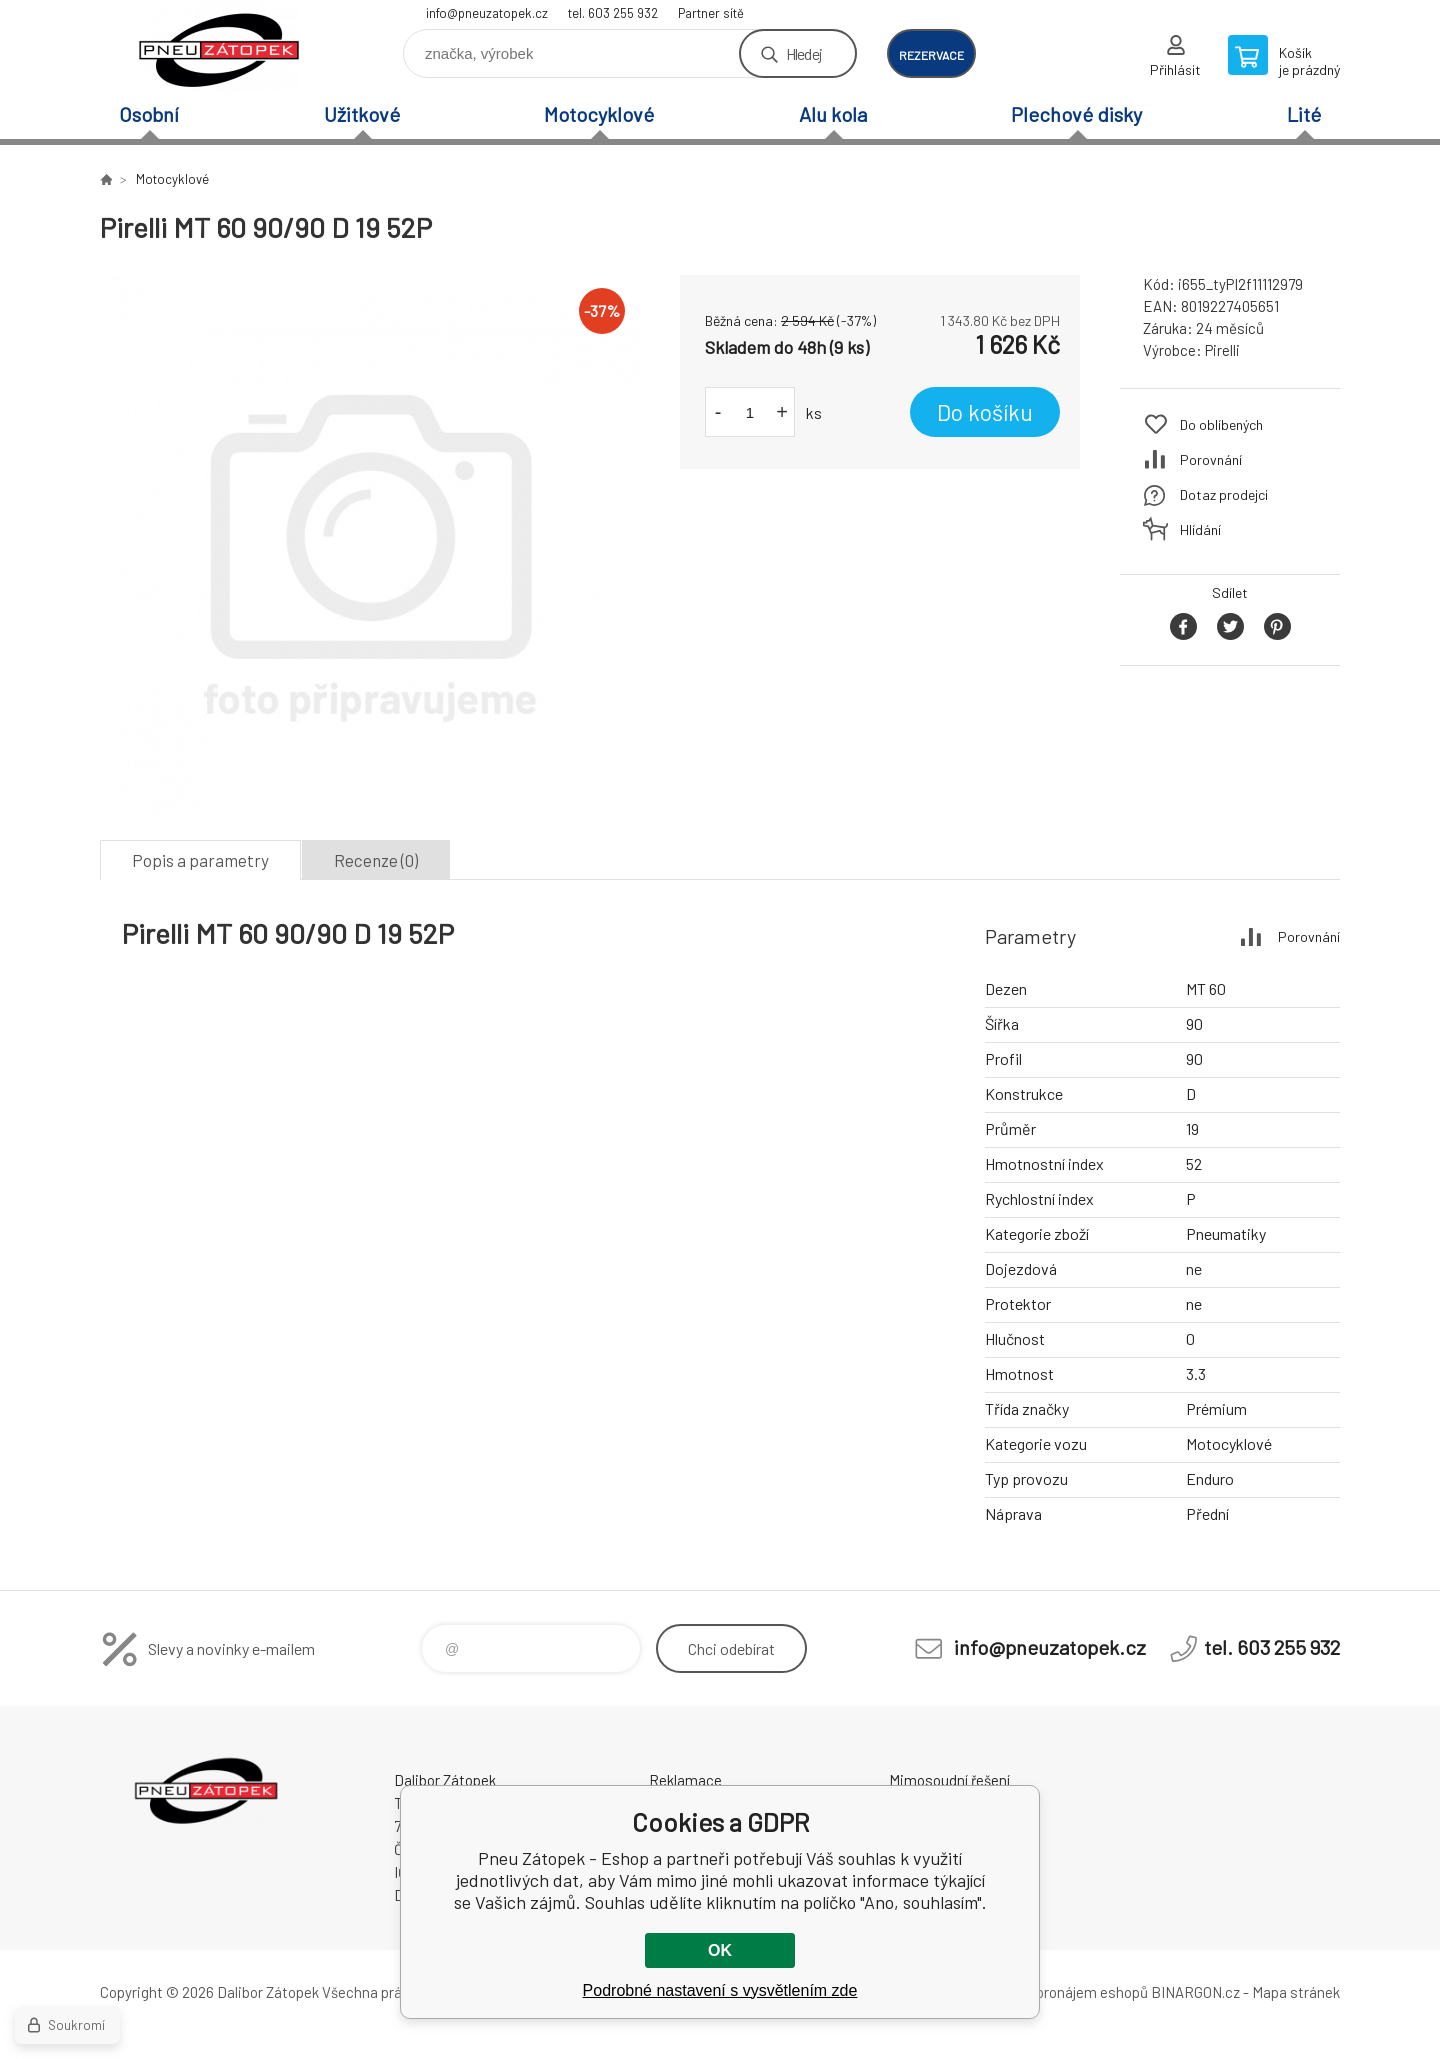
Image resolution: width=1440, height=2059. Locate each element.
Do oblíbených (1221, 424)
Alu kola (833, 114)
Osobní (149, 114)
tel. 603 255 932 (613, 13)
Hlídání (1200, 529)
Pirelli (1222, 350)
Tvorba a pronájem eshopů (1063, 1992)
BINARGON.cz (1195, 1992)
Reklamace (685, 1780)
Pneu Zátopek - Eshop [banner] (220, 46)
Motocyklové (599, 114)
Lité (1304, 114)
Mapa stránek (1296, 1992)
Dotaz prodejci (1224, 494)
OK (720, 1950)
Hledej (804, 53)
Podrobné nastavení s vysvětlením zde (720, 1990)
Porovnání (1211, 459)
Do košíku (985, 412)
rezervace (931, 55)
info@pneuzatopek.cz (487, 13)
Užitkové (362, 114)
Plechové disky (1076, 114)
